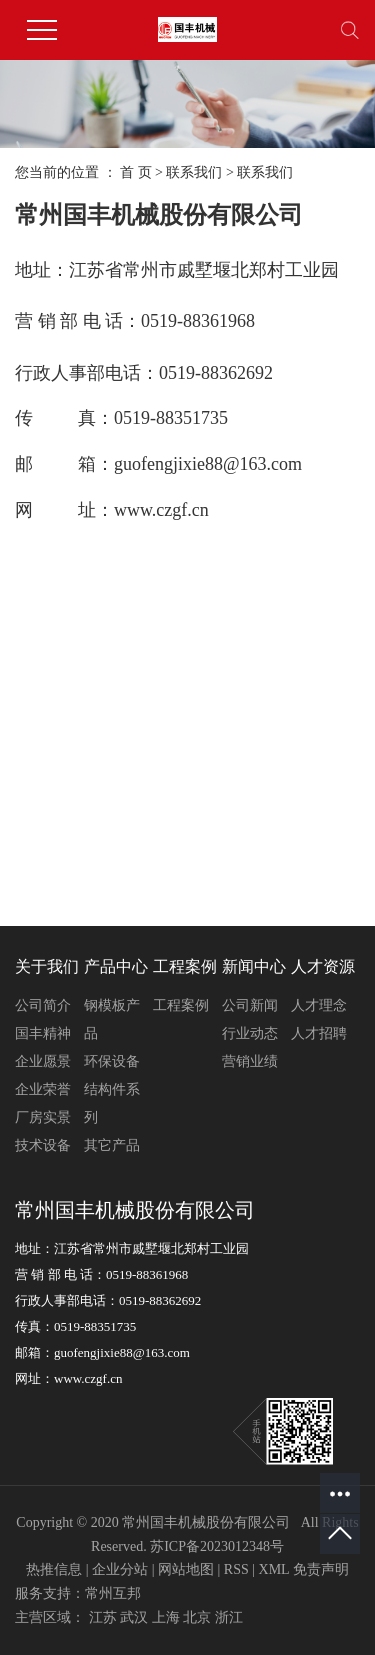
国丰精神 (43, 1033)
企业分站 (120, 1569)
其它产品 (112, 1145)
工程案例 (181, 1005)
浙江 (229, 1617)
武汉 (134, 1617)
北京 (197, 1617)
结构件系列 (112, 1103)
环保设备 (112, 1061)
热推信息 (54, 1569)
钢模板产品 (112, 1019)
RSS (236, 1569)
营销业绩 (250, 1061)
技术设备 (43, 1145)
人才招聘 (319, 1033)
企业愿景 (43, 1061)
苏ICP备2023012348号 (217, 1546)
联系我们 (194, 172)
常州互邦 (113, 1593)
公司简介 (43, 1005)
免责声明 (321, 1569)
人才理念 (319, 1005)
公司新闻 (250, 1005)
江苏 (103, 1617)
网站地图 (186, 1569)
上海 (166, 1617)
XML (274, 1569)
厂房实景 (43, 1117)
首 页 (136, 172)
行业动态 (250, 1033)
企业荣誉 (43, 1089)
